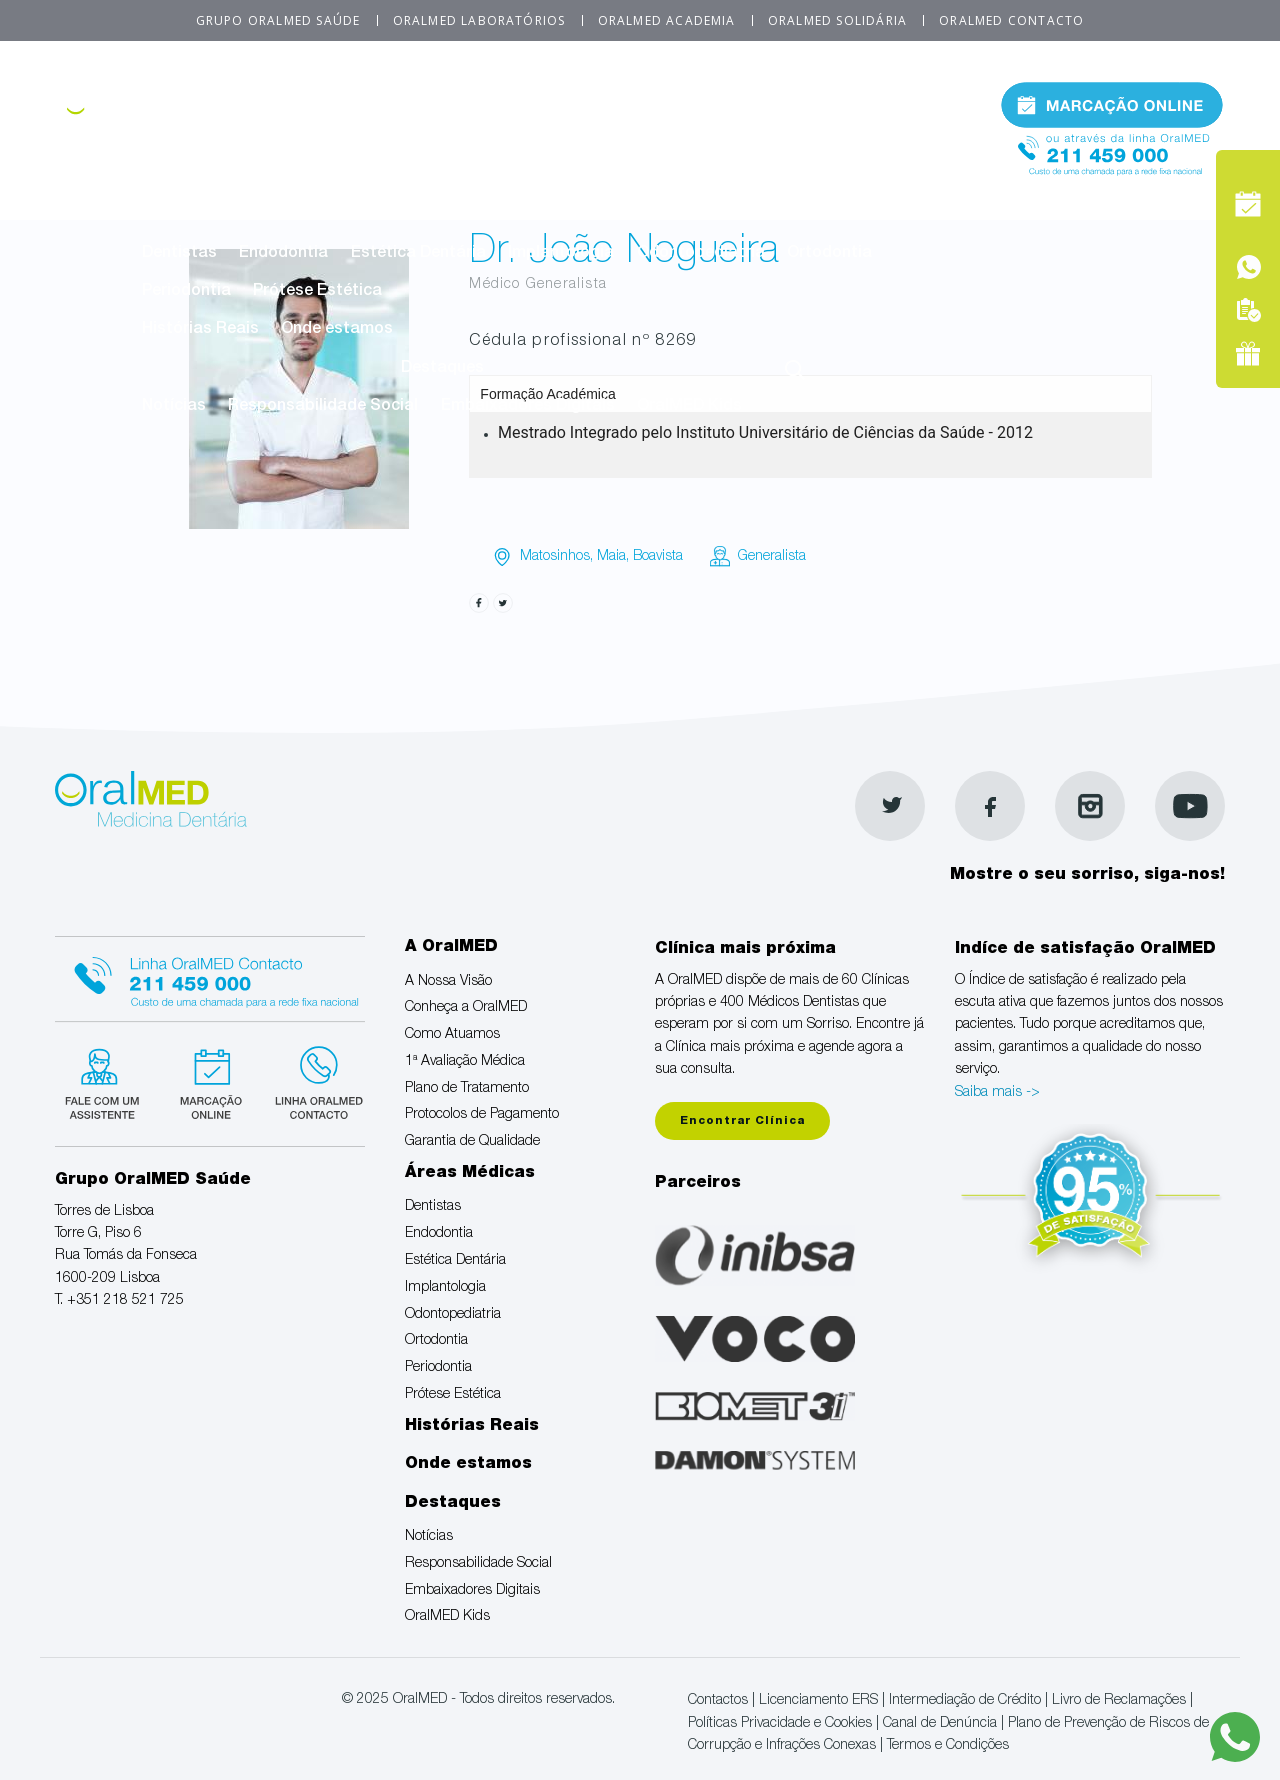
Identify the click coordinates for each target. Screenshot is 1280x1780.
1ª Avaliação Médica (672, 139)
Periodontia (186, 292)
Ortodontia (829, 254)
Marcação (1112, 104)
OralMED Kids (689, 407)
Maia (611, 557)
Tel (1112, 148)
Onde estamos (337, 330)
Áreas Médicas (562, 215)
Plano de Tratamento (855, 139)
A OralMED (562, 100)
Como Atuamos (512, 139)
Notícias (174, 407)
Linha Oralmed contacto (210, 976)
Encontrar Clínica (742, 1121)
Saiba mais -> (997, 1093)
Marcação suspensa (209, 1081)
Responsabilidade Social (323, 407)
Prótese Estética (317, 292)
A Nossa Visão (197, 139)
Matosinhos (555, 557)
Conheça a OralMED (352, 139)
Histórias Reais (200, 330)
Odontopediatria (701, 254)
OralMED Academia (667, 20)
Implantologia (561, 254)
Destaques (442, 369)
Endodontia (283, 254)
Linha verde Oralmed (312, 1081)
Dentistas (179, 254)
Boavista (658, 557)
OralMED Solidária (837, 20)
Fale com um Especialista (106, 1081)
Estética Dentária (418, 254)
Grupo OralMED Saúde (278, 20)
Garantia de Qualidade (452, 177)
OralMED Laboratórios (479, 20)
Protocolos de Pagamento (242, 177)
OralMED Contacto (1011, 20)
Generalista (772, 557)
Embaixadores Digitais (528, 407)
